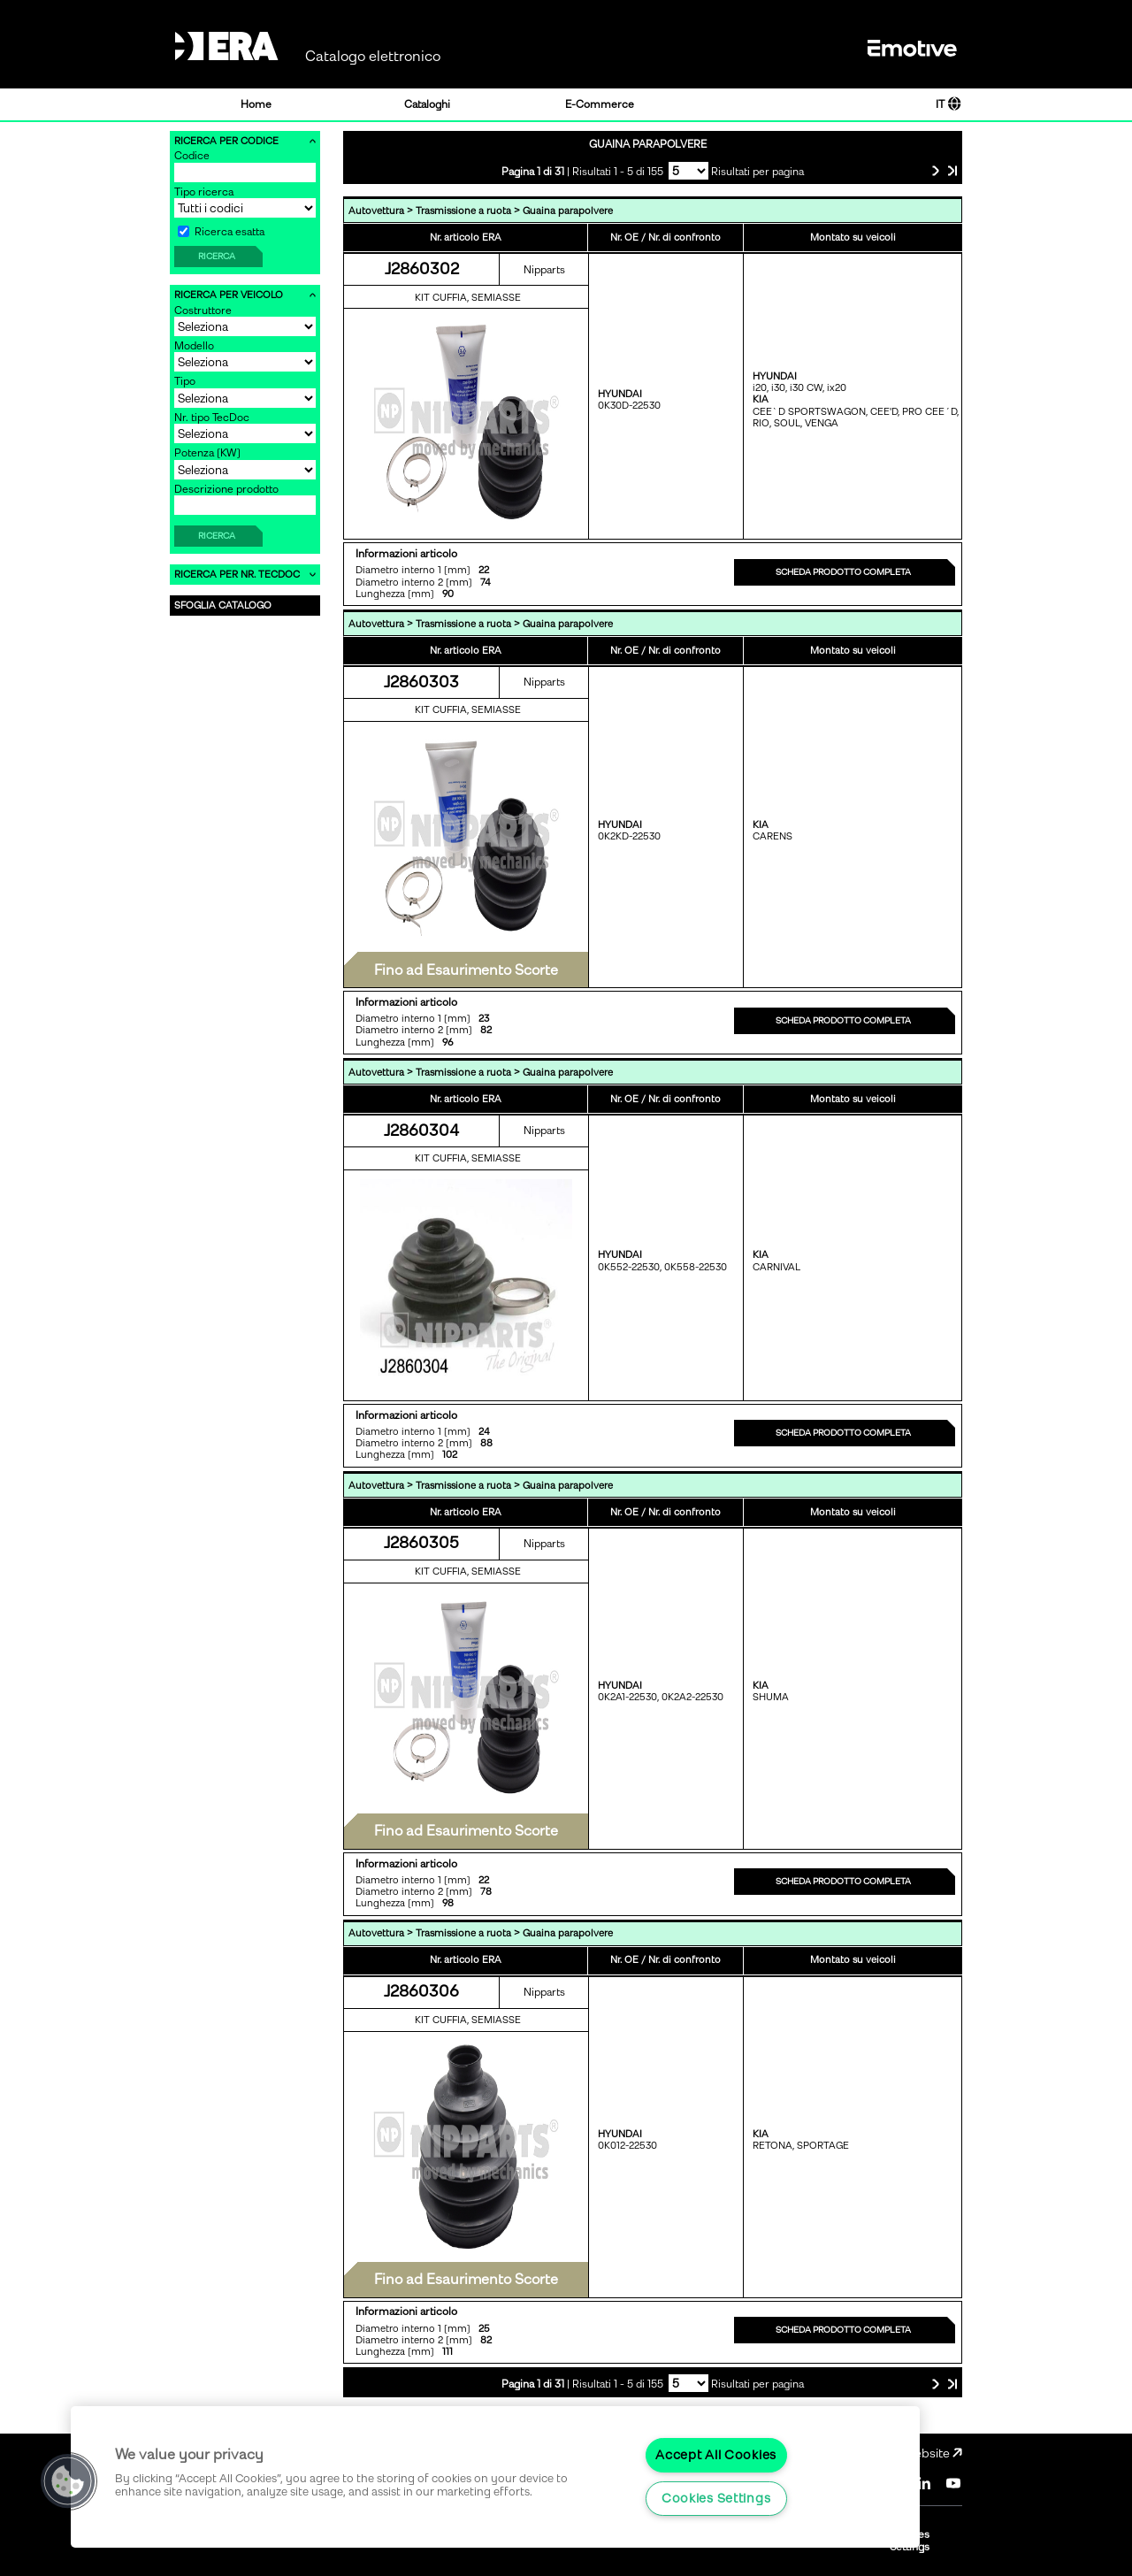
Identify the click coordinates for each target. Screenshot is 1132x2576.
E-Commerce (599, 104)
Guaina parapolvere (568, 211)
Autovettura (376, 211)
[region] (495, 2477)
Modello (194, 346)
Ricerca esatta (221, 232)
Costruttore (203, 310)
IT (948, 104)
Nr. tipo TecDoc (211, 417)
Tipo (184, 381)
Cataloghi (427, 104)
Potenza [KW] (207, 453)
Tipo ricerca (203, 192)
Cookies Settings (716, 2498)
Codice (192, 156)
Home (256, 104)
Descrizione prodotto (226, 489)
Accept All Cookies (715, 2455)
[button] (68, 2481)
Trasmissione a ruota (463, 211)
